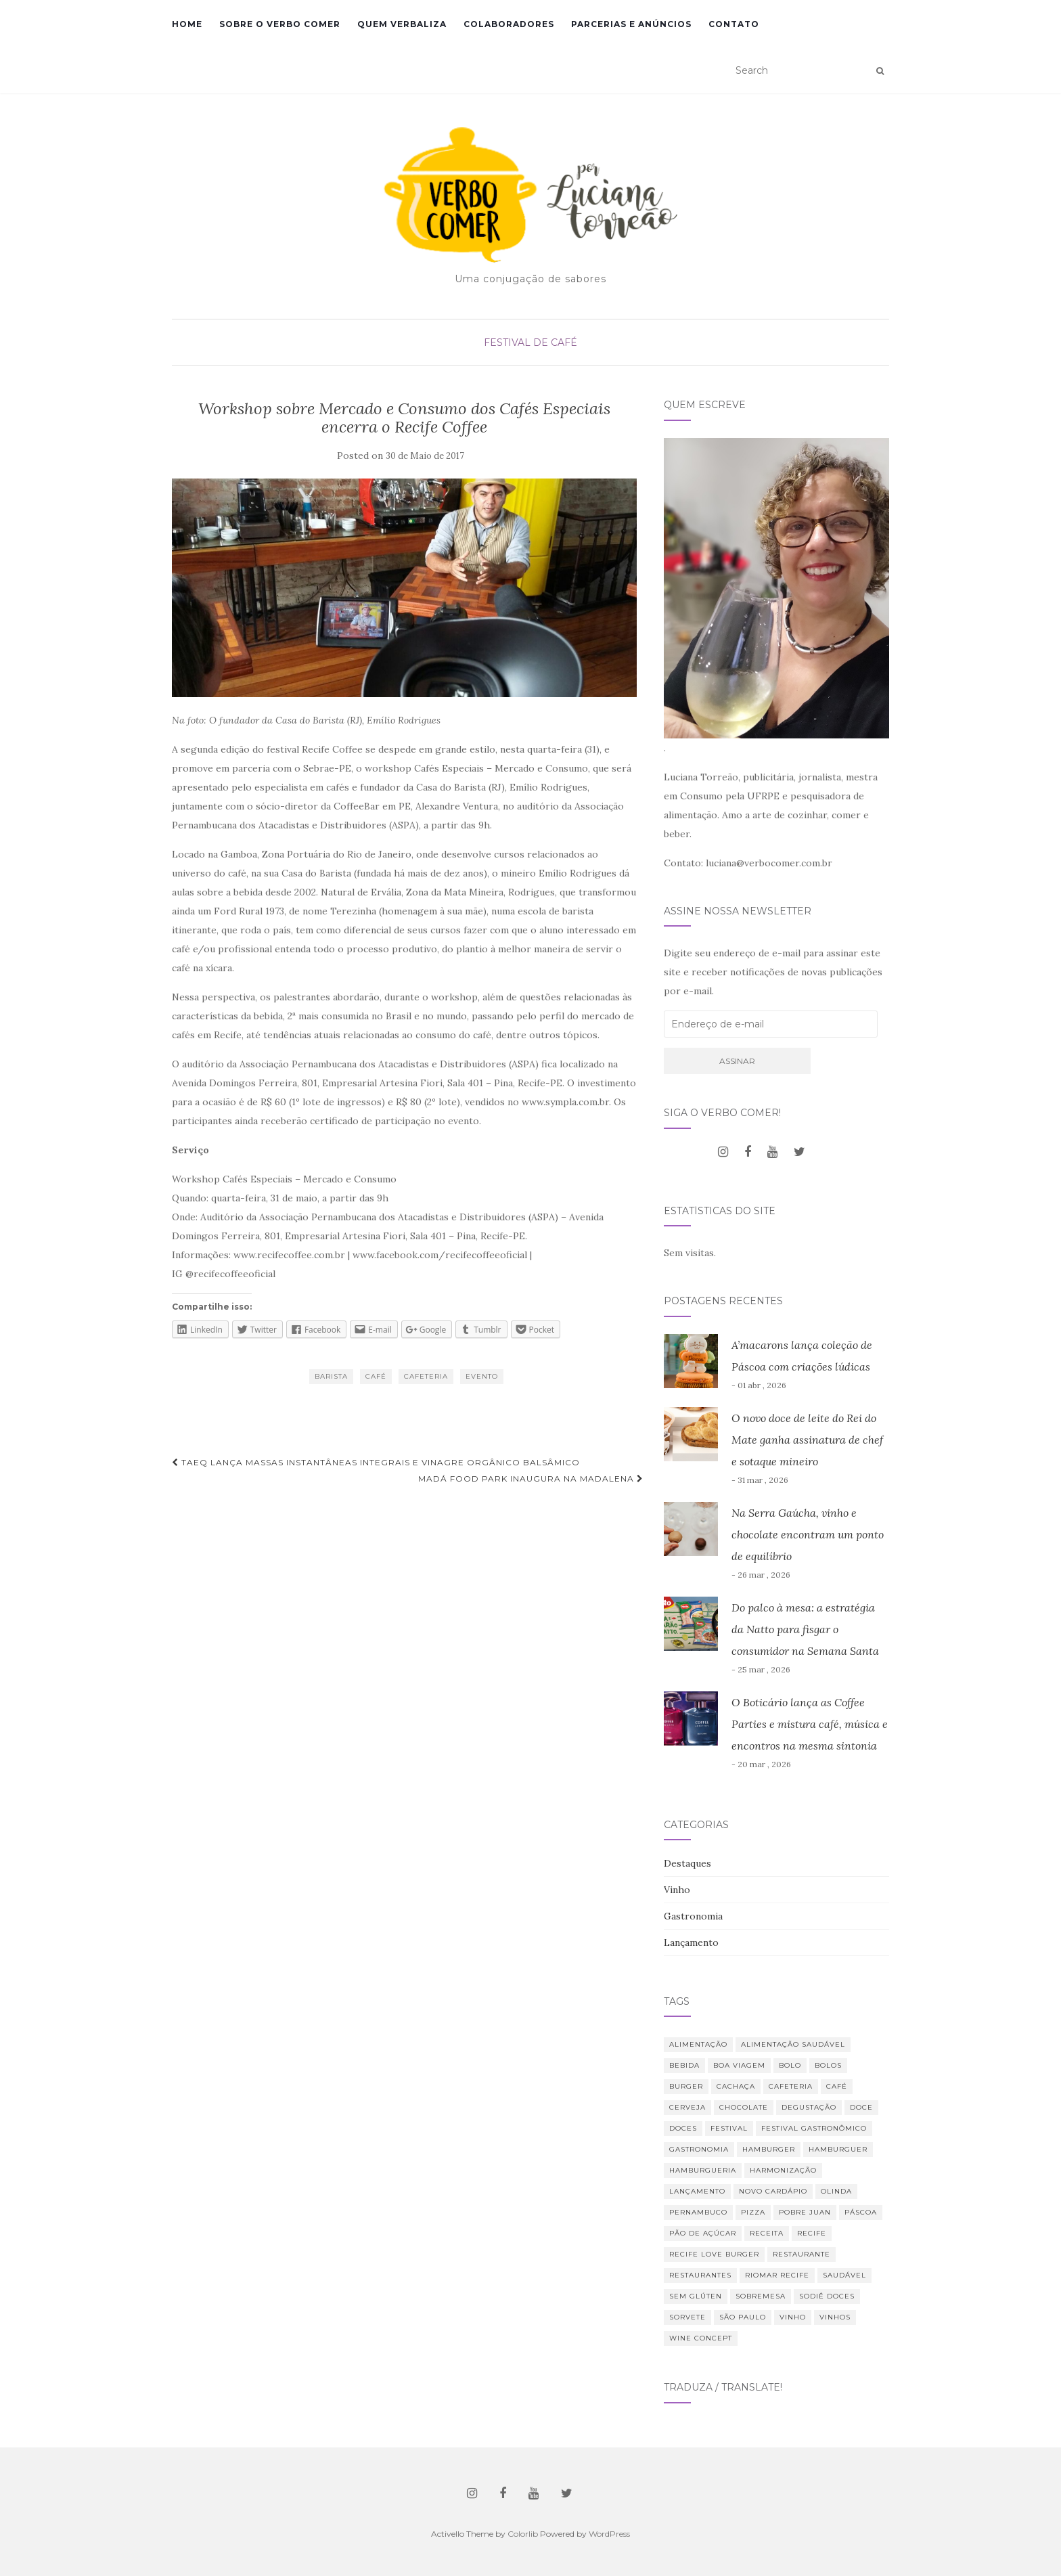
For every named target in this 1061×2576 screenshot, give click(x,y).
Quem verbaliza (402, 24)
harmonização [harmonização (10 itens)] (783, 2170)
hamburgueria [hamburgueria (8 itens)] (702, 2170)
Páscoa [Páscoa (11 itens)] (860, 2212)
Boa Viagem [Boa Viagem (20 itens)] (739, 2065)
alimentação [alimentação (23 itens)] (698, 2044)
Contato (733, 24)
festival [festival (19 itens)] (729, 2128)
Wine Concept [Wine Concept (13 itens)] (700, 2338)
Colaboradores (509, 24)
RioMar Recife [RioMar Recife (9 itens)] (777, 2275)
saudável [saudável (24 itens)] (844, 2275)
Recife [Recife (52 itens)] (811, 2233)
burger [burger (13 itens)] (686, 2086)
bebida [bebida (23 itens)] (684, 2065)
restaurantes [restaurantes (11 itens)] (700, 2275)
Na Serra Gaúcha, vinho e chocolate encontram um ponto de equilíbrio (807, 1534)
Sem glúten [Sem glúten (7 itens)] (695, 2296)
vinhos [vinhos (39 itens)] (835, 2317)
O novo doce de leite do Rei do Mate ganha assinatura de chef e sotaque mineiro (807, 1439)
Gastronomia (693, 1916)
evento (482, 1376)
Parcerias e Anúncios (631, 24)
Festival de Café (530, 342)
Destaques (687, 1863)
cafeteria (426, 1376)
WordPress (609, 2534)
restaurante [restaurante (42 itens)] (801, 2254)
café (375, 1376)
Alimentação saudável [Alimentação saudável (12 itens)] (793, 2044)
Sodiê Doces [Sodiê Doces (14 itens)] (827, 2296)
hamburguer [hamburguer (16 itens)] (838, 2149)
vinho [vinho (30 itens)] (793, 2317)
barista (331, 1376)
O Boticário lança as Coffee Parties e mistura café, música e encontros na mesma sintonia (809, 1723)
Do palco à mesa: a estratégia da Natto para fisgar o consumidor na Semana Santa (805, 1629)
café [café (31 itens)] (836, 2086)
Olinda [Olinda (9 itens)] (836, 2191)
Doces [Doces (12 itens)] (683, 2128)
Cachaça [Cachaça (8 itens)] (736, 2086)
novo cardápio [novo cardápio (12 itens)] (773, 2191)
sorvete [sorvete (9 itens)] (687, 2317)
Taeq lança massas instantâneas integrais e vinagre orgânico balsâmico (376, 1462)
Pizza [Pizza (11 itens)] (753, 2212)
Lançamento (691, 1942)
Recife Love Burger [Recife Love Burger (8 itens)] (714, 2254)
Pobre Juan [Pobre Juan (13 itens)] (805, 2212)
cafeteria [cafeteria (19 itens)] (791, 2086)
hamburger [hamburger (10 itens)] (768, 2149)
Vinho (677, 1890)
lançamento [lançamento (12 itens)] (697, 2191)
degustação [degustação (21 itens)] (809, 2107)
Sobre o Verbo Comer (279, 24)
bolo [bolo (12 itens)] (790, 2065)
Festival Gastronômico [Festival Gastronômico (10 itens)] (814, 2128)
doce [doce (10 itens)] (861, 2107)
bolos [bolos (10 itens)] (828, 2065)
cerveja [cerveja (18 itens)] (687, 2107)
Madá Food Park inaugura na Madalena (531, 1478)
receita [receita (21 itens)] (767, 2233)
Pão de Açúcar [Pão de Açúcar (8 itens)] (702, 2233)
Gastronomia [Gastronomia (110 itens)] (699, 2149)
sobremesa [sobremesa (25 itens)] (761, 2296)
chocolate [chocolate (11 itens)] (743, 2107)
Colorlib (522, 2534)
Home (187, 24)
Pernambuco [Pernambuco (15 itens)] (698, 2212)
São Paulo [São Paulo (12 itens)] (742, 2317)
